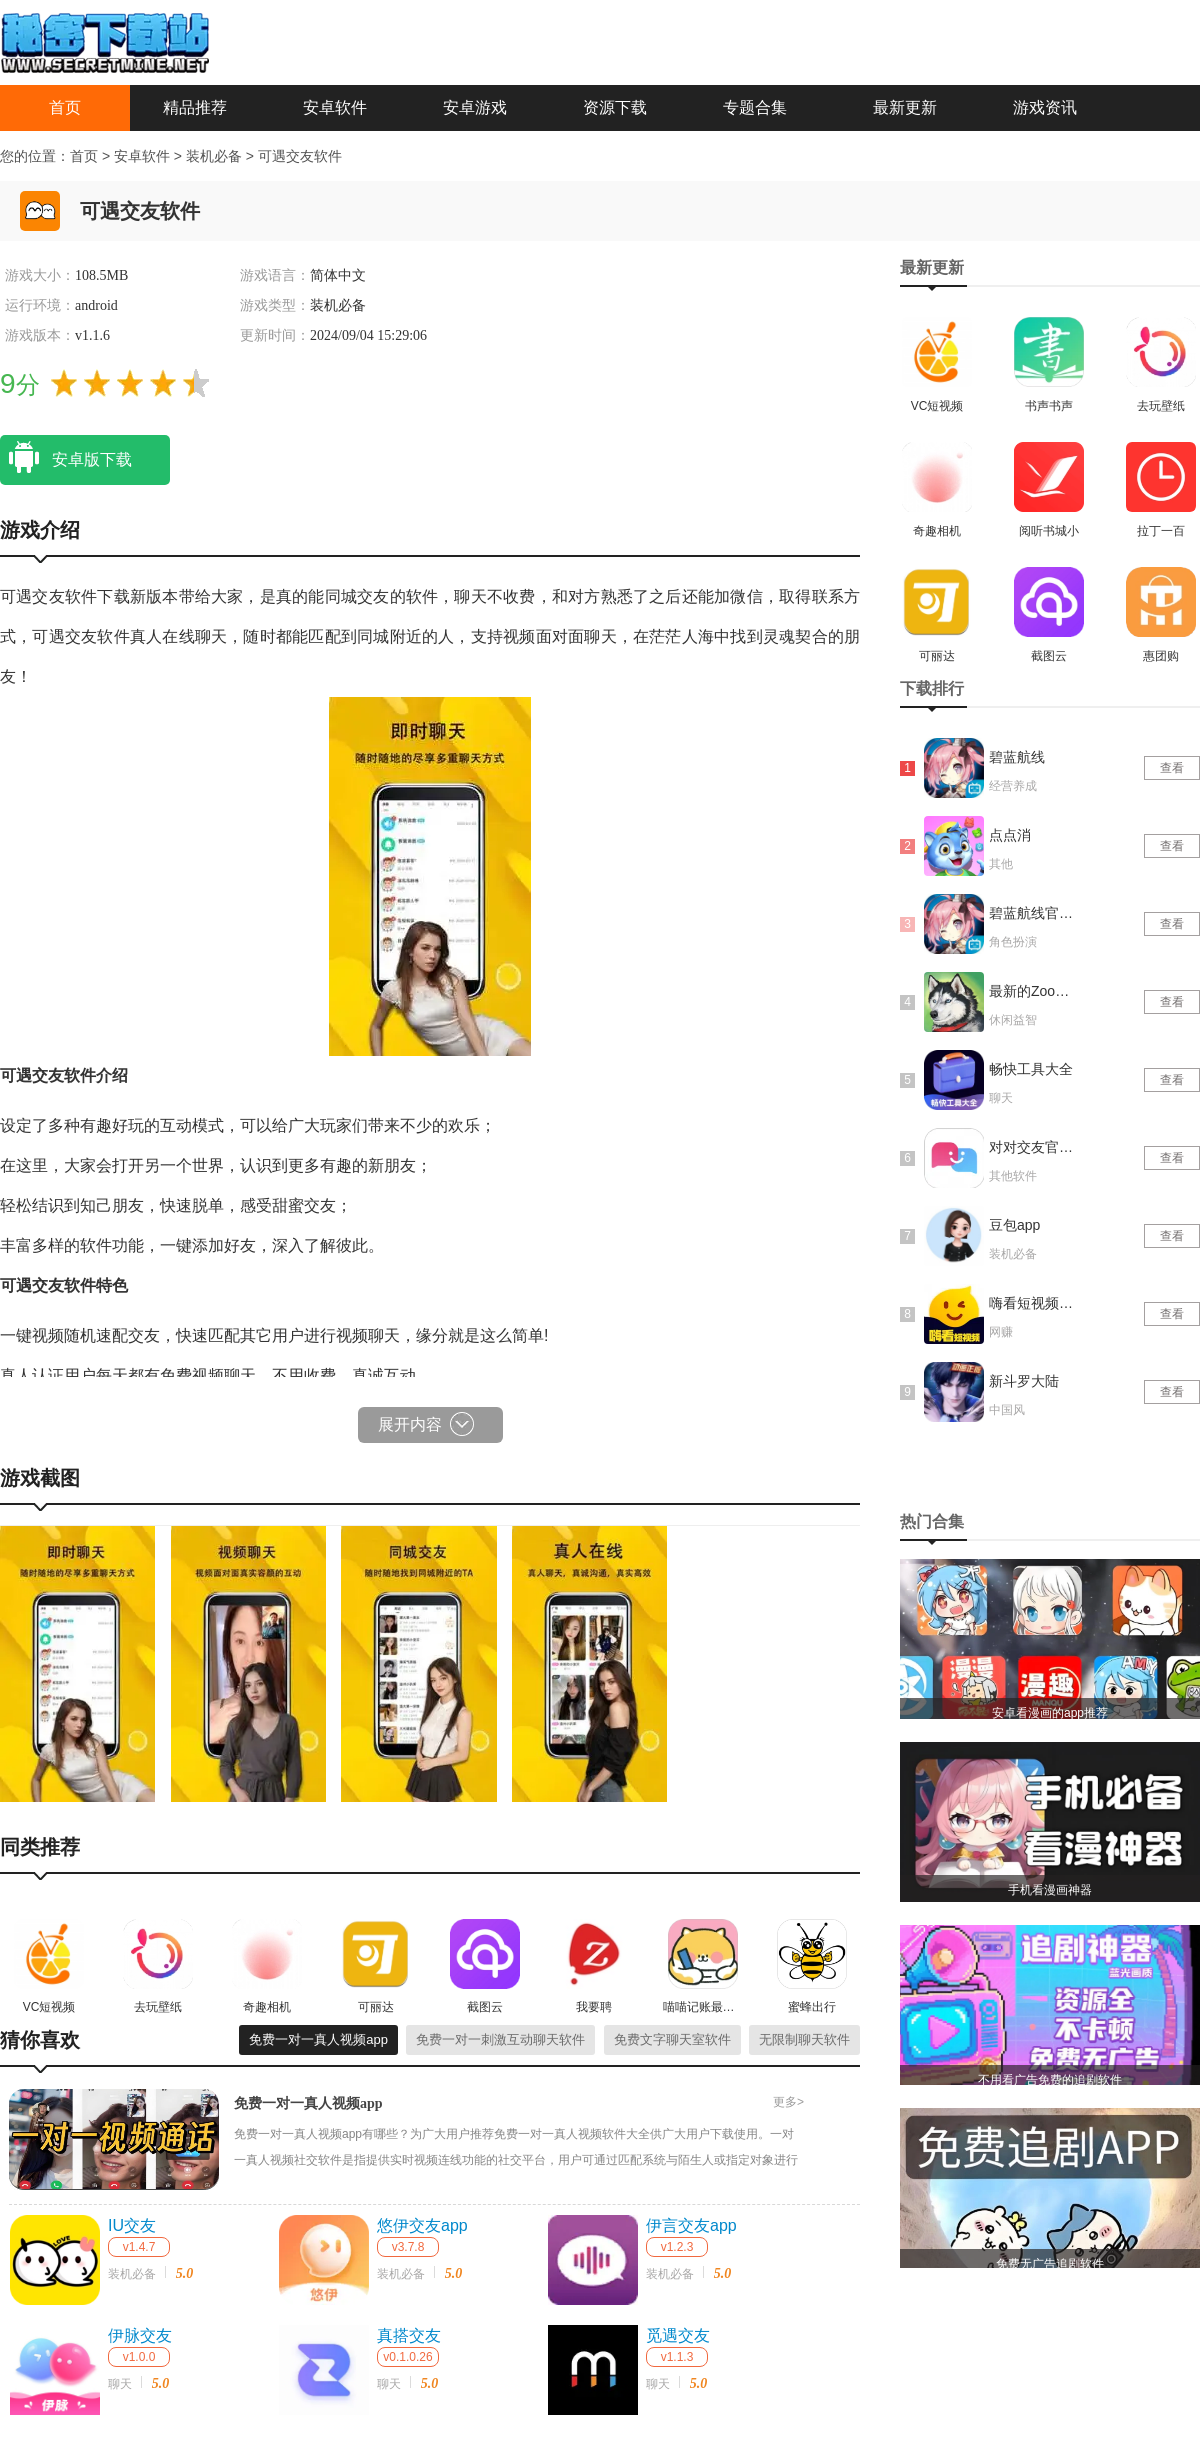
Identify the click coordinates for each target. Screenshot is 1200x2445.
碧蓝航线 (1017, 757)
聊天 (120, 2384)
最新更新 (905, 107)
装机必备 (216, 156)
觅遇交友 (678, 2335)
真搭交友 (409, 2335)
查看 (1172, 768)
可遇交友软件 (300, 156)
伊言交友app (691, 2225)
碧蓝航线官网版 (1033, 913)
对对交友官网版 (1033, 1147)
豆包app (1014, 1225)
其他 (1001, 864)
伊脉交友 (140, 2335)
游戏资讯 (1045, 107)
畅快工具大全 (1031, 1069)
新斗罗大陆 (1024, 1381)
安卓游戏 (475, 107)
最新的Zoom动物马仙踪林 (1033, 991)
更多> (788, 2102)
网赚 (1001, 1332)
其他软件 (1013, 1176)
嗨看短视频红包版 (1033, 1303)
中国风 (1007, 1410)
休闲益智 (1013, 1020)
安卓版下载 (66, 458)
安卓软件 (335, 107)
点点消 (1010, 835)
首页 (65, 107)
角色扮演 (1013, 942)
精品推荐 (195, 107)
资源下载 (615, 107)
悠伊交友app (422, 2225)
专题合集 (755, 107)
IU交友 (132, 2225)
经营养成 (1013, 786)
